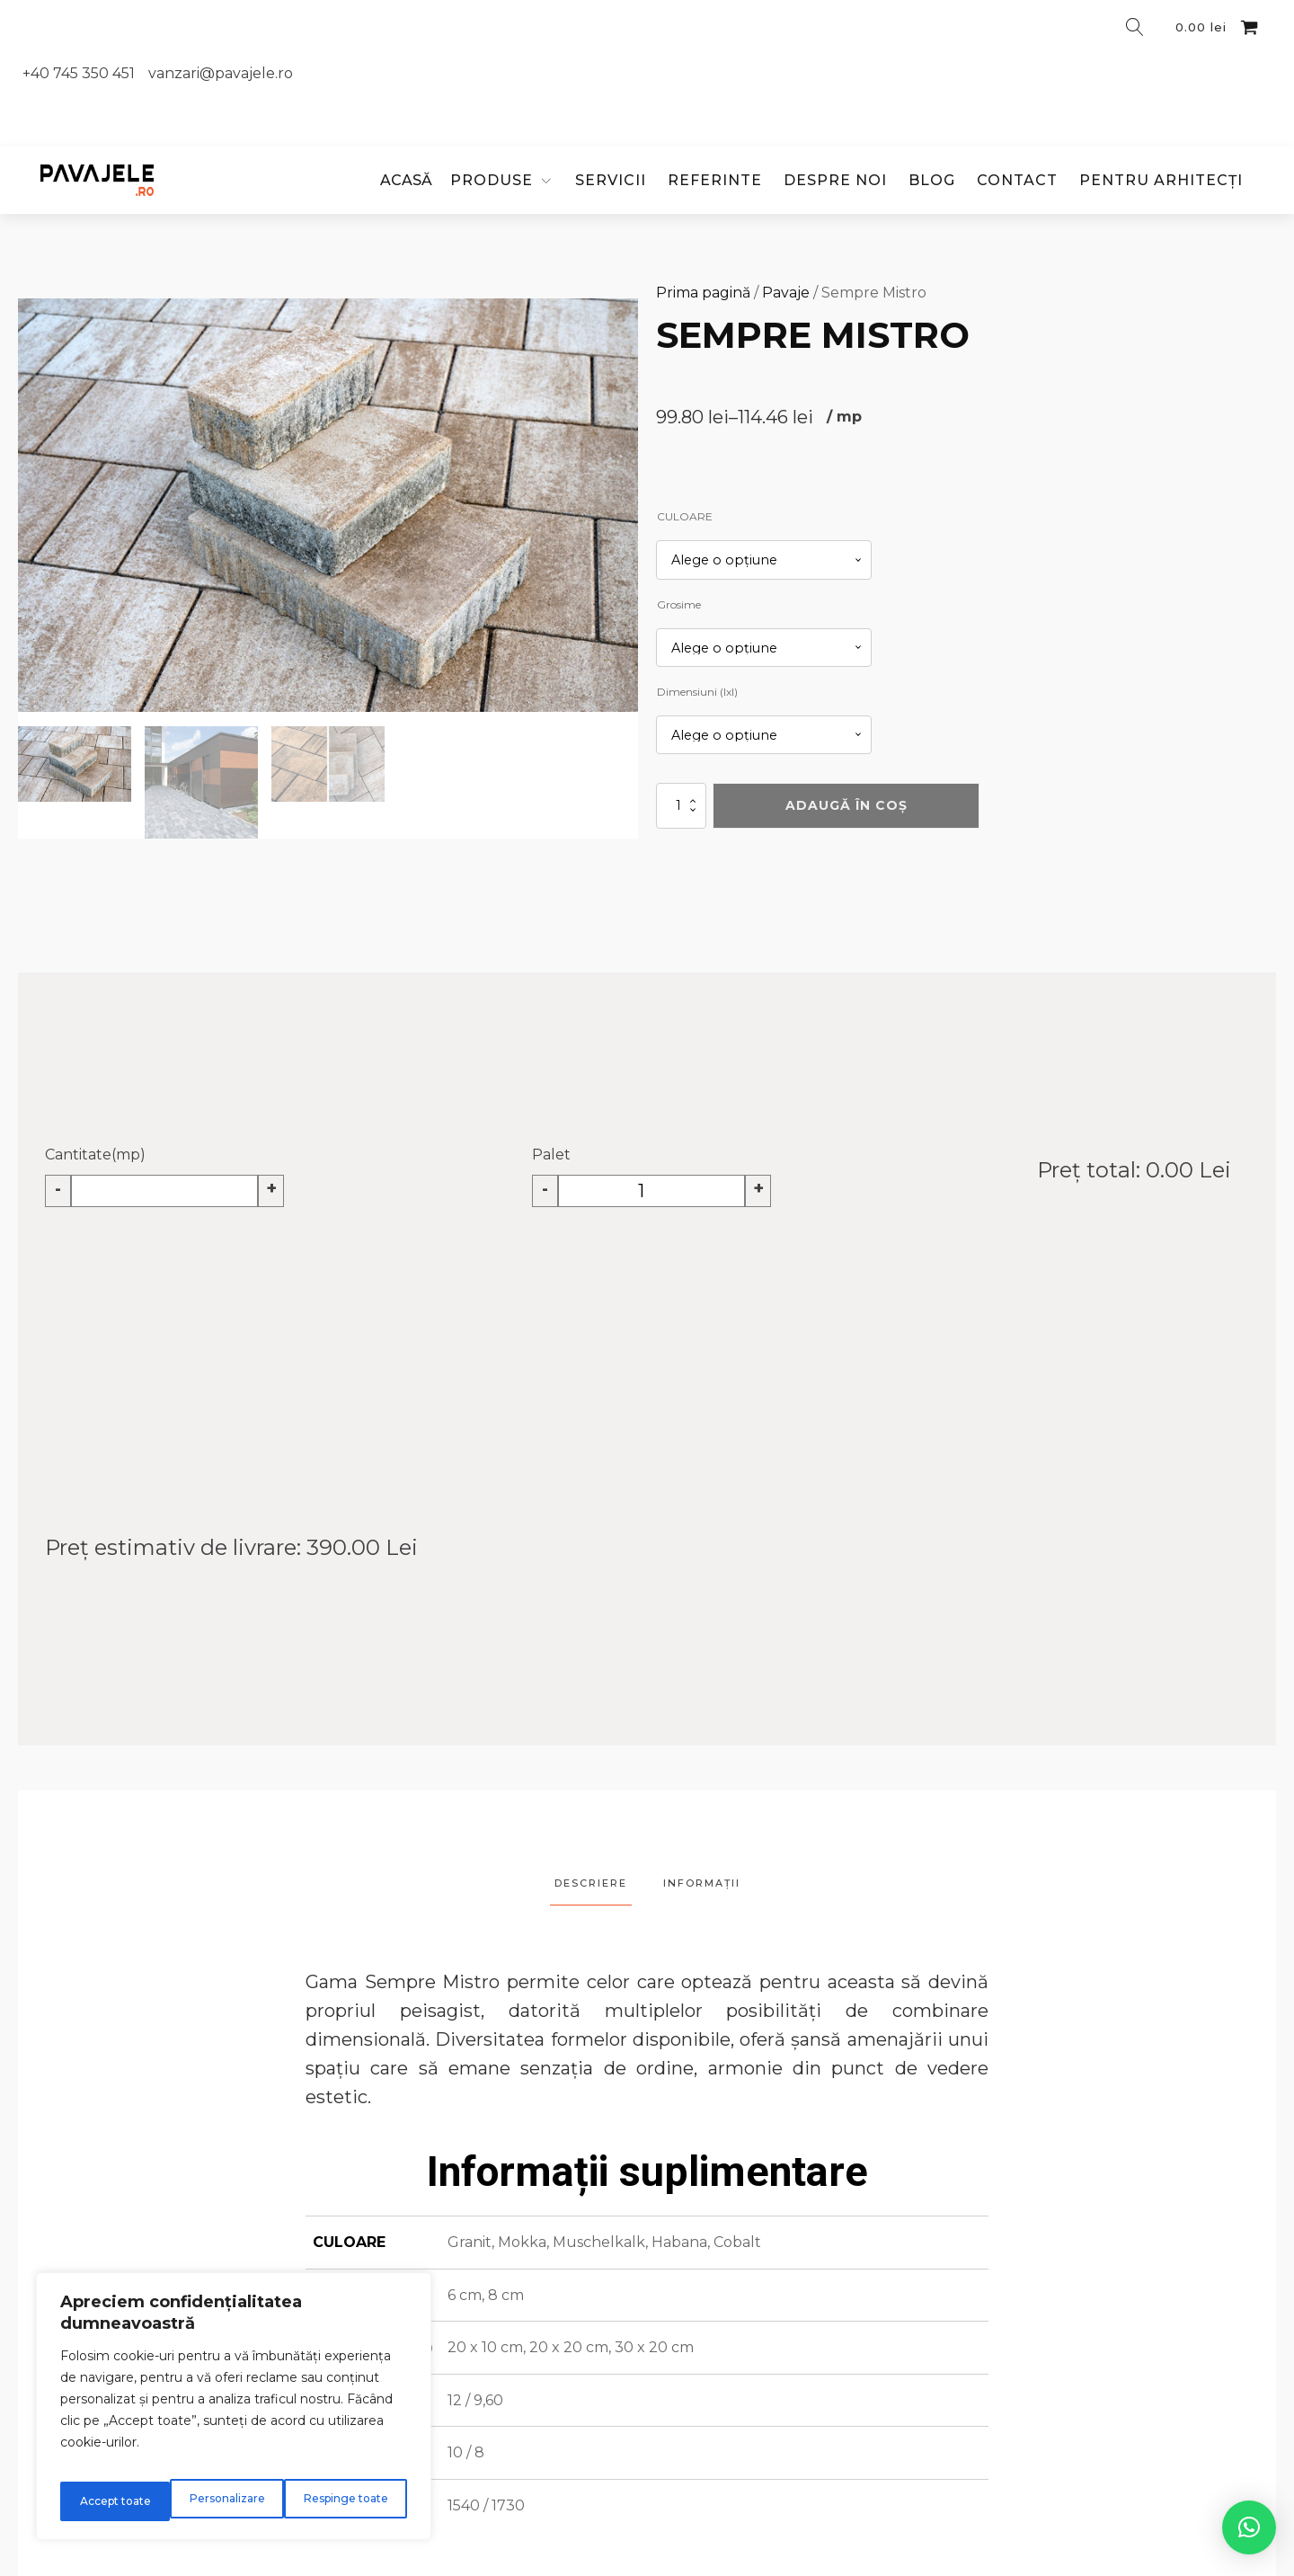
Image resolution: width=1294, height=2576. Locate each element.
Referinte (715, 180)
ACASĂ (406, 180)
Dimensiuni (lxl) (697, 691)
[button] (74, 764)
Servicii (610, 180)
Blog (931, 180)
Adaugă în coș (846, 805)
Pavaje (786, 292)
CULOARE (685, 516)
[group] (328, 505)
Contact (1017, 180)
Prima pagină (703, 292)
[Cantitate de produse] (681, 806)
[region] (233, 2413)
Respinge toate (237, 2501)
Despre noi (835, 180)
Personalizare (115, 2501)
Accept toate (355, 2501)
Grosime (679, 604)
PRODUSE (491, 180)
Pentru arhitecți (1161, 180)
